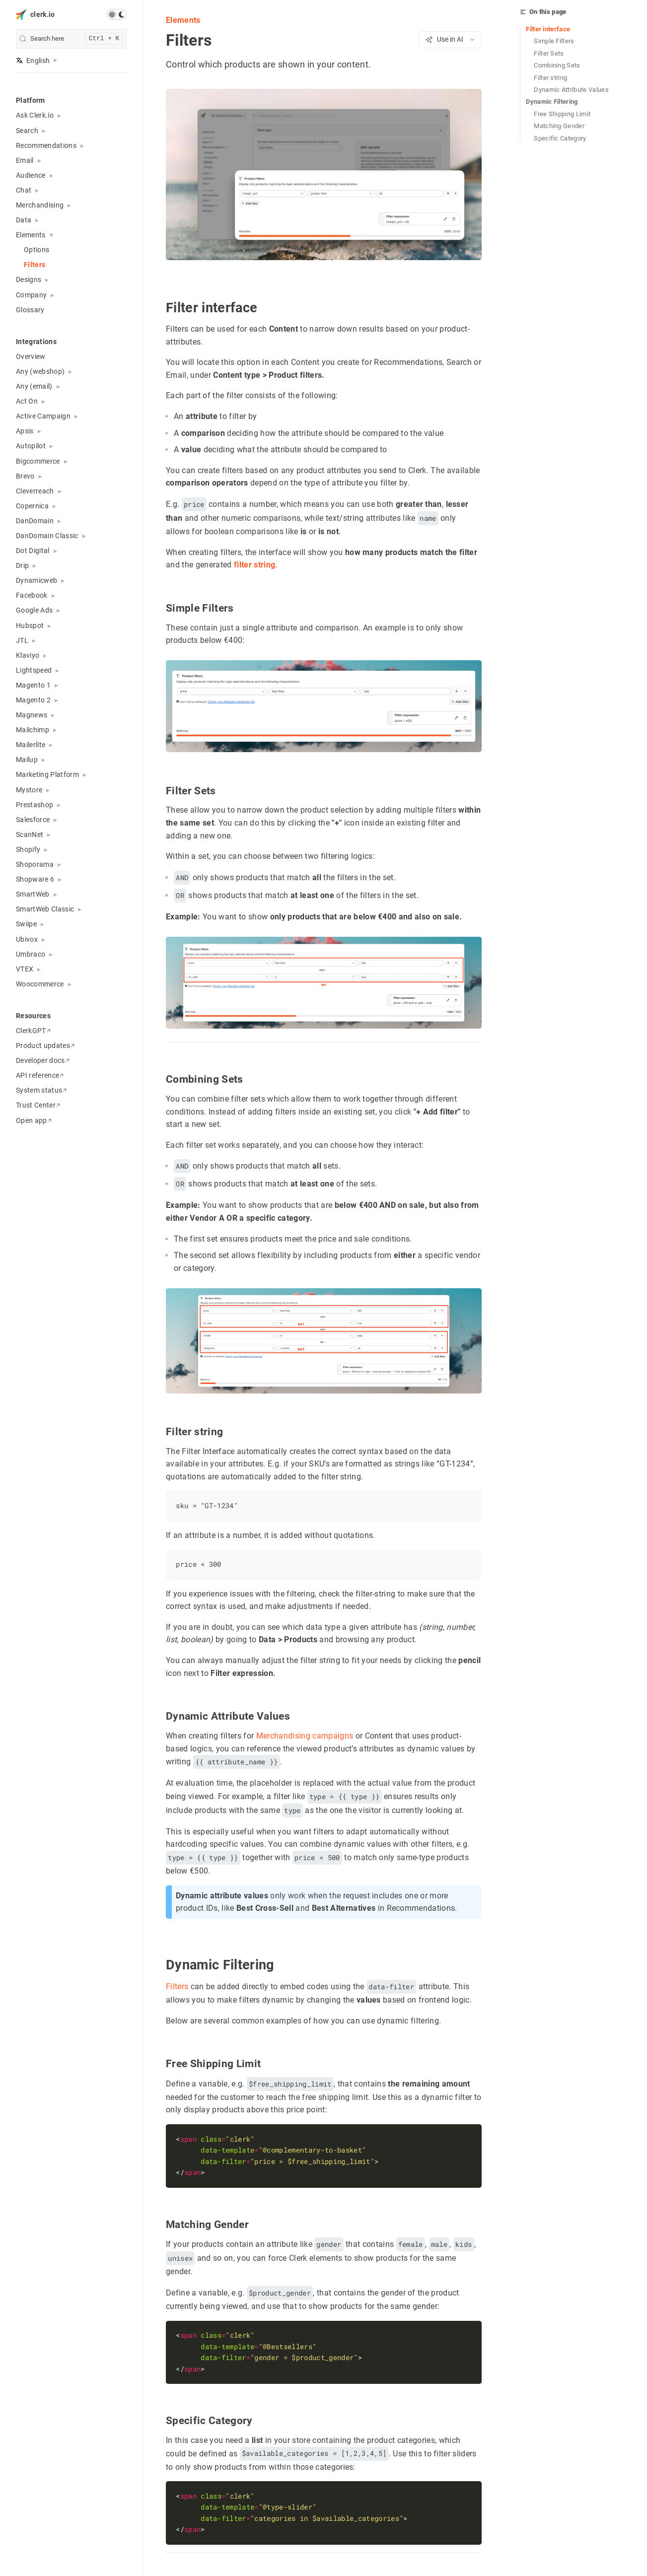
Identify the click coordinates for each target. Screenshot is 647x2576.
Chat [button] (23, 190)
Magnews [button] (31, 715)
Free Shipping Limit (562, 114)
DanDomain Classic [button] (47, 536)
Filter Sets (549, 53)
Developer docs (43, 1060)
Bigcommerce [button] (38, 461)
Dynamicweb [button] (36, 580)
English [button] (33, 61)
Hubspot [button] (30, 625)
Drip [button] (22, 565)
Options (36, 250)
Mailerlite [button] (30, 745)
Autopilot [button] (31, 446)
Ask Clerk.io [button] (35, 115)
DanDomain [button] (35, 521)
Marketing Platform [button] (47, 774)
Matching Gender (559, 126)
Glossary (30, 310)
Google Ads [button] (34, 610)
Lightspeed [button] (34, 670)
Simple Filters (554, 41)
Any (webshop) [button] (40, 371)
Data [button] (23, 220)
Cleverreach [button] (35, 491)
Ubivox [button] (27, 939)
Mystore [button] (29, 790)
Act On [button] (27, 401)
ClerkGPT (33, 1031)
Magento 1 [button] (33, 685)
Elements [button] (31, 235)
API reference (40, 1075)
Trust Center (38, 1105)
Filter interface (548, 29)
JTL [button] (22, 640)
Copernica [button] (32, 506)
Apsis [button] (25, 431)
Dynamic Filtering (552, 101)
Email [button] (25, 160)
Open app (34, 1120)
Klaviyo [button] (27, 655)
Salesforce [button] (33, 820)
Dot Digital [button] (33, 551)
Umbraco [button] (30, 954)
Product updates (45, 1045)
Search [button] (27, 131)
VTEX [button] (24, 969)
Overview (31, 356)
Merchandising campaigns (304, 1735)
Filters (34, 265)
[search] (71, 39)
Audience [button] (31, 175)
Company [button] (31, 295)
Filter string (550, 77)
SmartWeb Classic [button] (45, 909)
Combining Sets (557, 65)
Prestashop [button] (34, 805)
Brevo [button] (25, 476)
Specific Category (560, 138)
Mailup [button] (27, 760)
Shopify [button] (28, 849)
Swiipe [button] (26, 924)
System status (41, 1090)
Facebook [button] (32, 595)
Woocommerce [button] (40, 984)
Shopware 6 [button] (35, 879)
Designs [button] (28, 279)
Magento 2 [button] (33, 700)
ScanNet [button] (29, 834)
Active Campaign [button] (43, 416)
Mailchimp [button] (32, 730)
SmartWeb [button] (33, 894)
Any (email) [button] (34, 386)
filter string (254, 564)
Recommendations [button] (46, 145)
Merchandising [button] (40, 205)
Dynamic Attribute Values (571, 89)
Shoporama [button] (35, 864)
